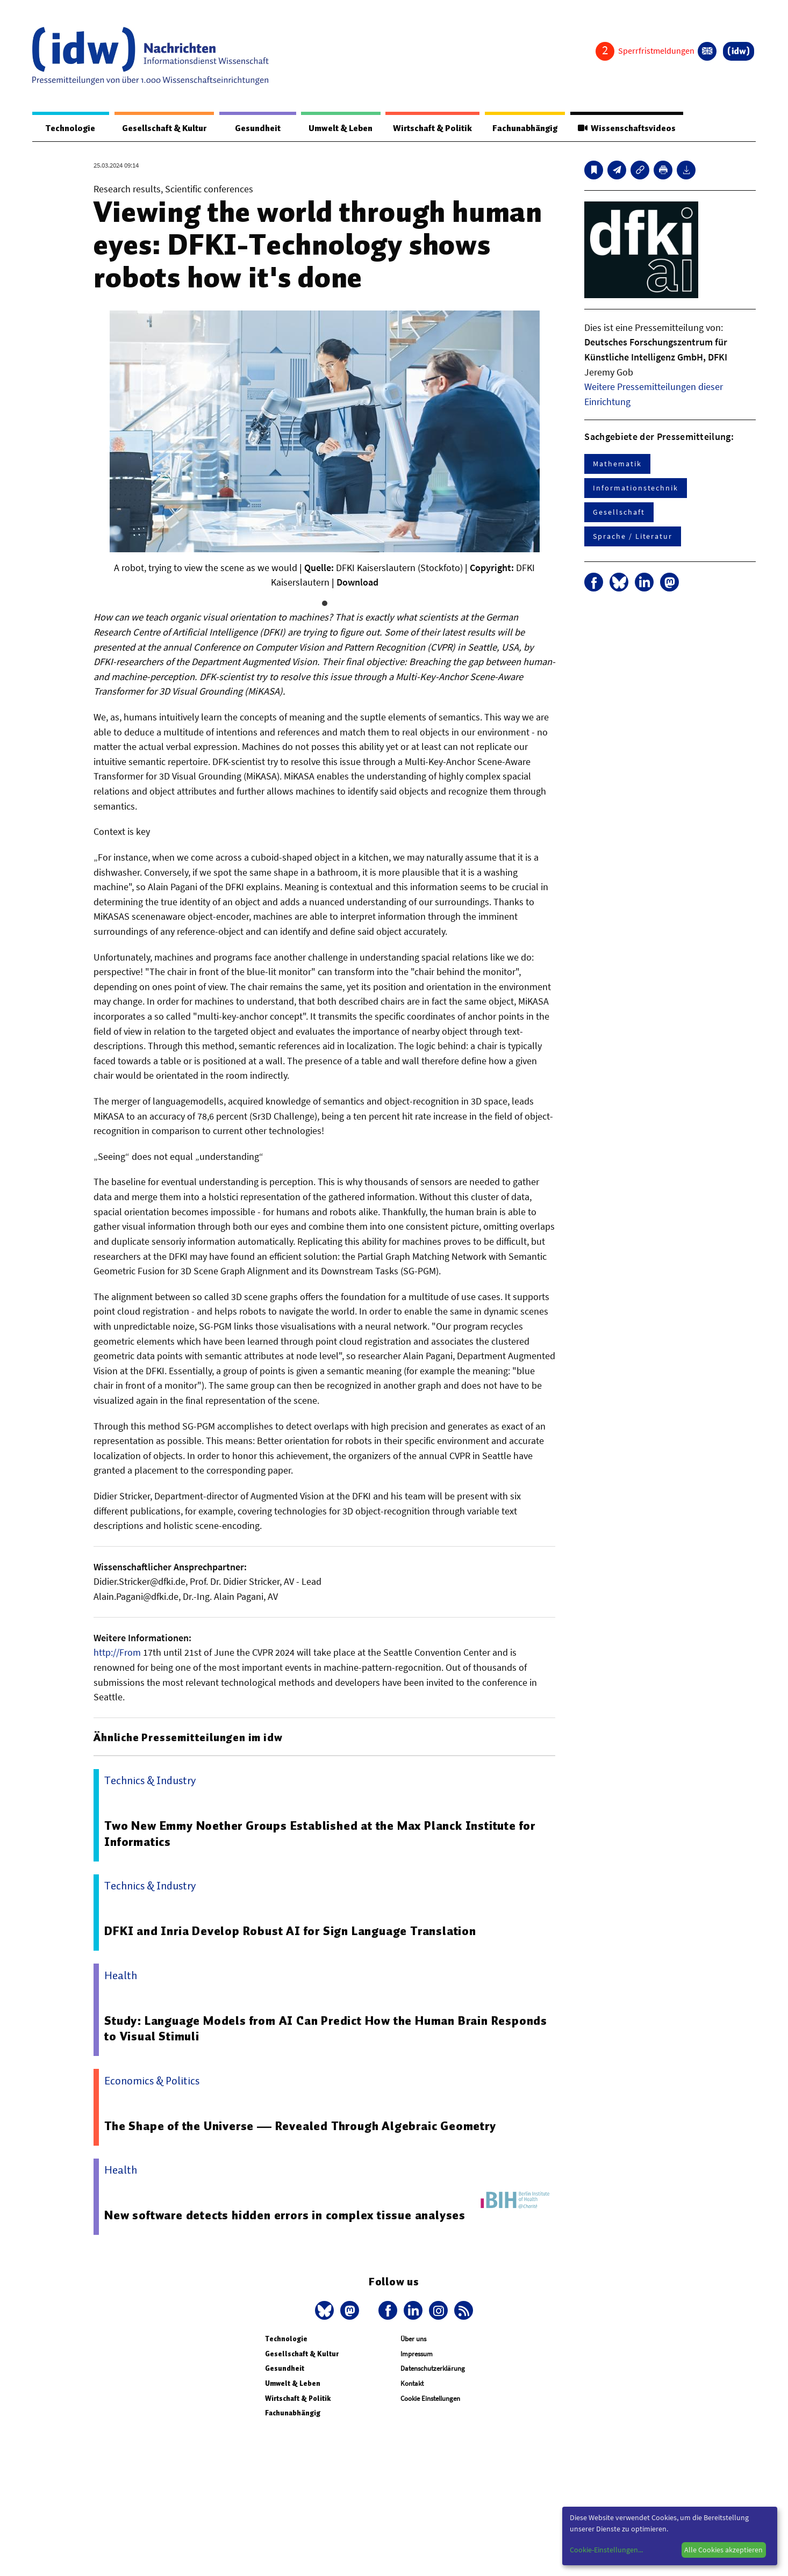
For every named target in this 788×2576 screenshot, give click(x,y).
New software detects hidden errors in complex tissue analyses (286, 2215)
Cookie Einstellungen (430, 2399)
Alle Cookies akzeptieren (723, 2550)
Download (357, 582)
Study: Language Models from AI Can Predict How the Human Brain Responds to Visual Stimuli (326, 2029)
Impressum (416, 2354)
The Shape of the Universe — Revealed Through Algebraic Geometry (301, 2126)
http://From (117, 1653)
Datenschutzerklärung (432, 2368)
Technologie (68, 128)
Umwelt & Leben (334, 128)
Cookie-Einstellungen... (606, 2550)
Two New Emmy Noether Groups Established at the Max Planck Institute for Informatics (321, 1834)
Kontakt (412, 2384)
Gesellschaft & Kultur (160, 128)
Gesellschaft (618, 512)
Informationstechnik (635, 488)
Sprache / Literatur (632, 537)
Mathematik (617, 464)
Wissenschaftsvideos (626, 128)
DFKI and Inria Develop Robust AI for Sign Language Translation (291, 1931)
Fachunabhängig (522, 128)
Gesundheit (252, 128)
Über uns (413, 2339)
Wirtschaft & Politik (427, 128)
